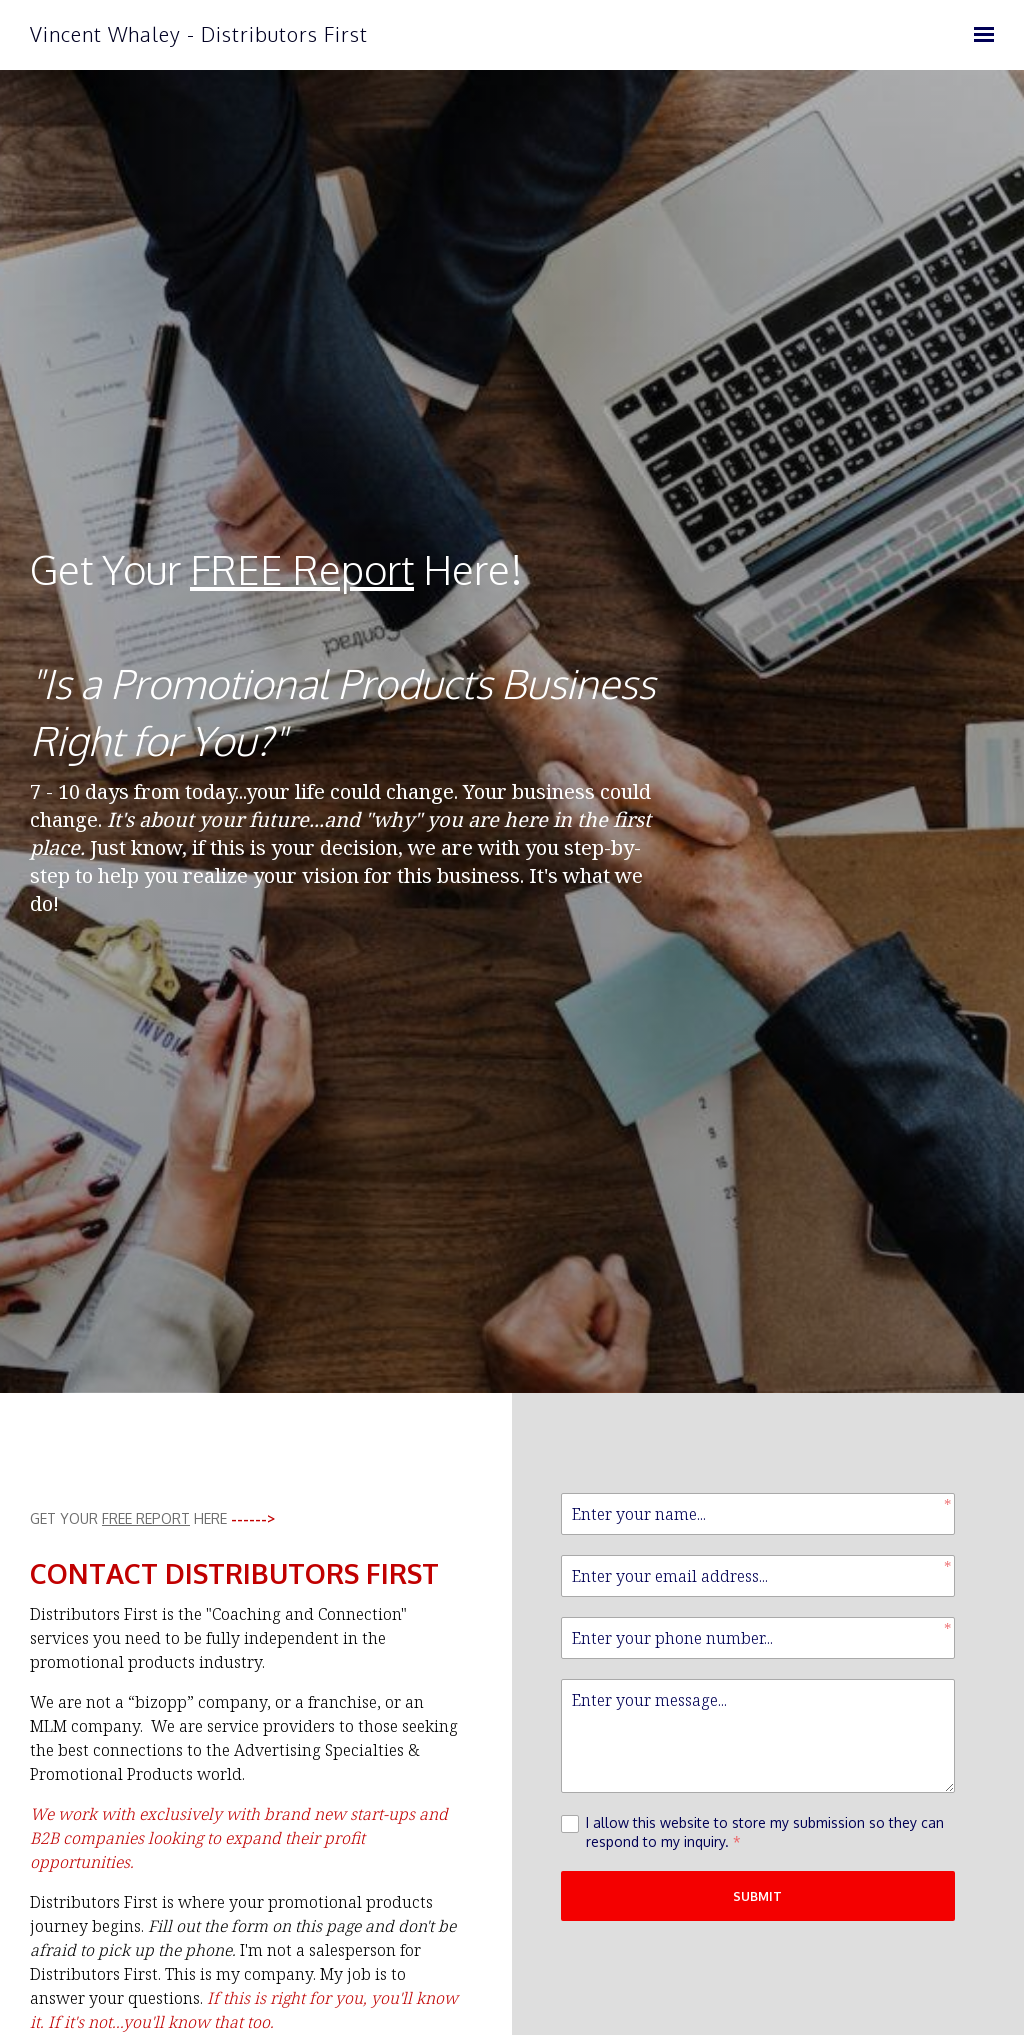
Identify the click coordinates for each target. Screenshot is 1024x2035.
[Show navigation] (979, 35)
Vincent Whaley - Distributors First (199, 34)
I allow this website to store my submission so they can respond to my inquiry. (765, 1833)
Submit (757, 1896)
